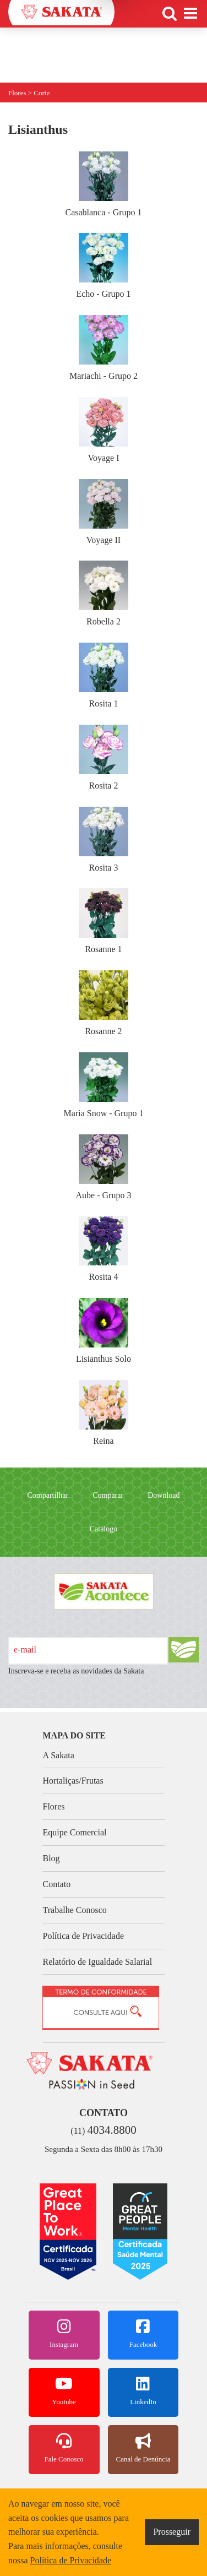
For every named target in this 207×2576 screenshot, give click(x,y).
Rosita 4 (103, 1248)
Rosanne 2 (103, 1003)
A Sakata (58, 1755)
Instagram (64, 2334)
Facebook (143, 2334)
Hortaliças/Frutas (72, 1780)
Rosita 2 (103, 757)
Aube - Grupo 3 (104, 1167)
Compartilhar (48, 1495)
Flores (53, 1806)
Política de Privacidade (83, 1936)
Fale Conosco (64, 2448)
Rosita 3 (103, 839)
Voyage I (103, 430)
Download (163, 1495)
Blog (50, 1858)
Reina (103, 1412)
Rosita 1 (103, 675)
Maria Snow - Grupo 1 (104, 1085)
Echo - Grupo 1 (103, 265)
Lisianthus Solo (103, 1330)
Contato (56, 1884)
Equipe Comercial (74, 1832)
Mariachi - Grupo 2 (103, 348)
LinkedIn (143, 2391)
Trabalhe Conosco (74, 1910)
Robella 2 (103, 593)
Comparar (107, 1495)
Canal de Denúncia (143, 2448)
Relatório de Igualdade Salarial (97, 1961)
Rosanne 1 (103, 921)
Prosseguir (171, 2531)
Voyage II (103, 512)
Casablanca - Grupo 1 (103, 184)
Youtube (64, 2391)
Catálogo (104, 1529)
